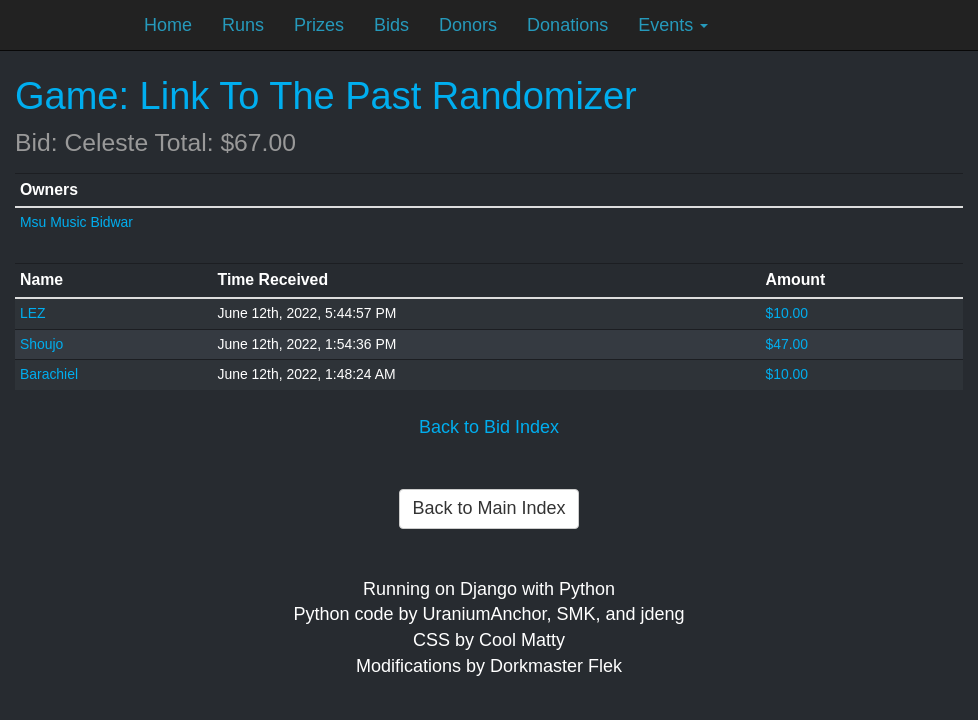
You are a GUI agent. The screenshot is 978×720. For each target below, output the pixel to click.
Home (168, 25)
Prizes (319, 25)
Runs (243, 25)
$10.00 (786, 313)
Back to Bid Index (489, 427)
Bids (391, 25)
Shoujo (41, 344)
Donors (468, 25)
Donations (567, 25)
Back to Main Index (488, 508)
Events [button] (673, 25)
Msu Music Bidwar (76, 222)
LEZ (33, 313)
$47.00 (786, 344)
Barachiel (49, 374)
